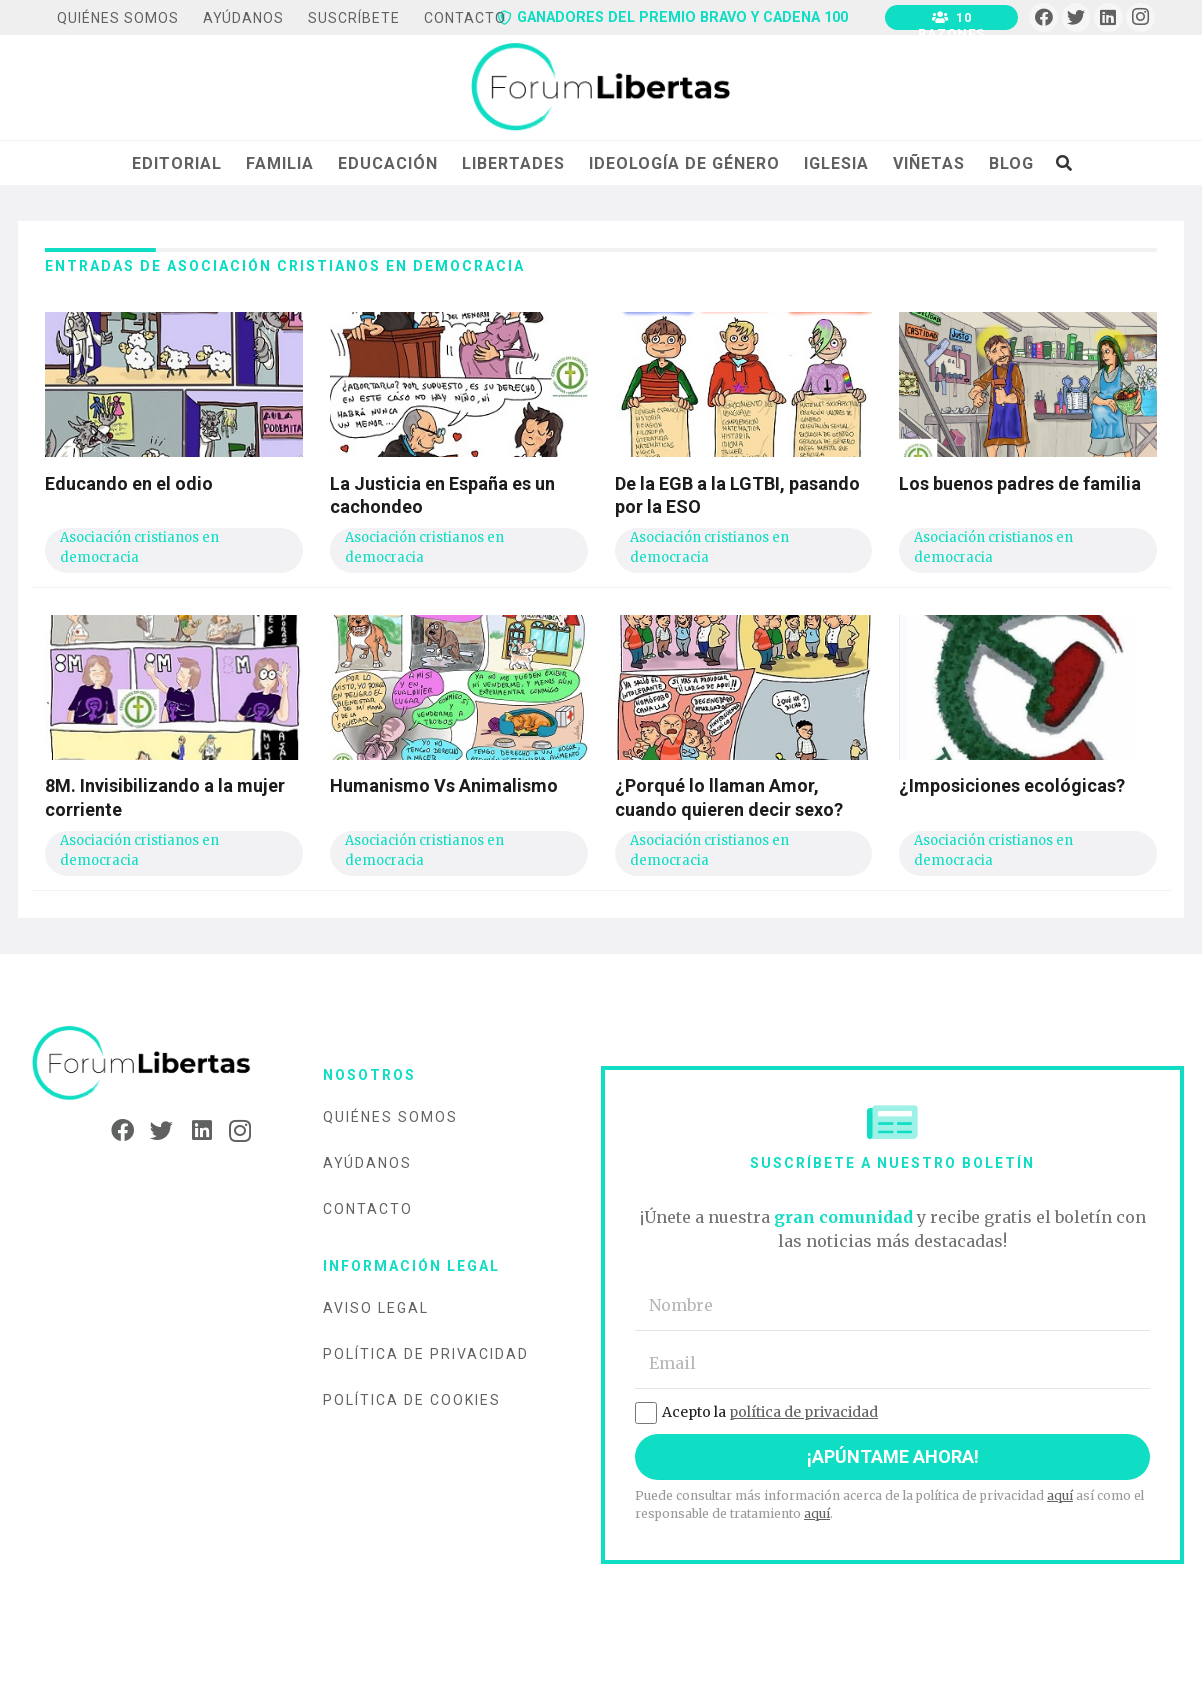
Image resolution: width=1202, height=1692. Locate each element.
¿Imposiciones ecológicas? (1012, 785)
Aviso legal (376, 1308)
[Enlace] (600, 88)
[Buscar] (1063, 163)
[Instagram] (1140, 17)
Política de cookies (412, 1400)
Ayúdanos (367, 1163)
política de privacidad (803, 1412)
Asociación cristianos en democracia (139, 547)
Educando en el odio (129, 483)
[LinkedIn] (1108, 17)
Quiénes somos (390, 1117)
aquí (1060, 1495)
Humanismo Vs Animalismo (444, 785)
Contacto (368, 1209)
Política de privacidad (426, 1354)
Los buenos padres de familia (1020, 483)
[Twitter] (1076, 17)
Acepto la (756, 1412)
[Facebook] (1043, 17)
